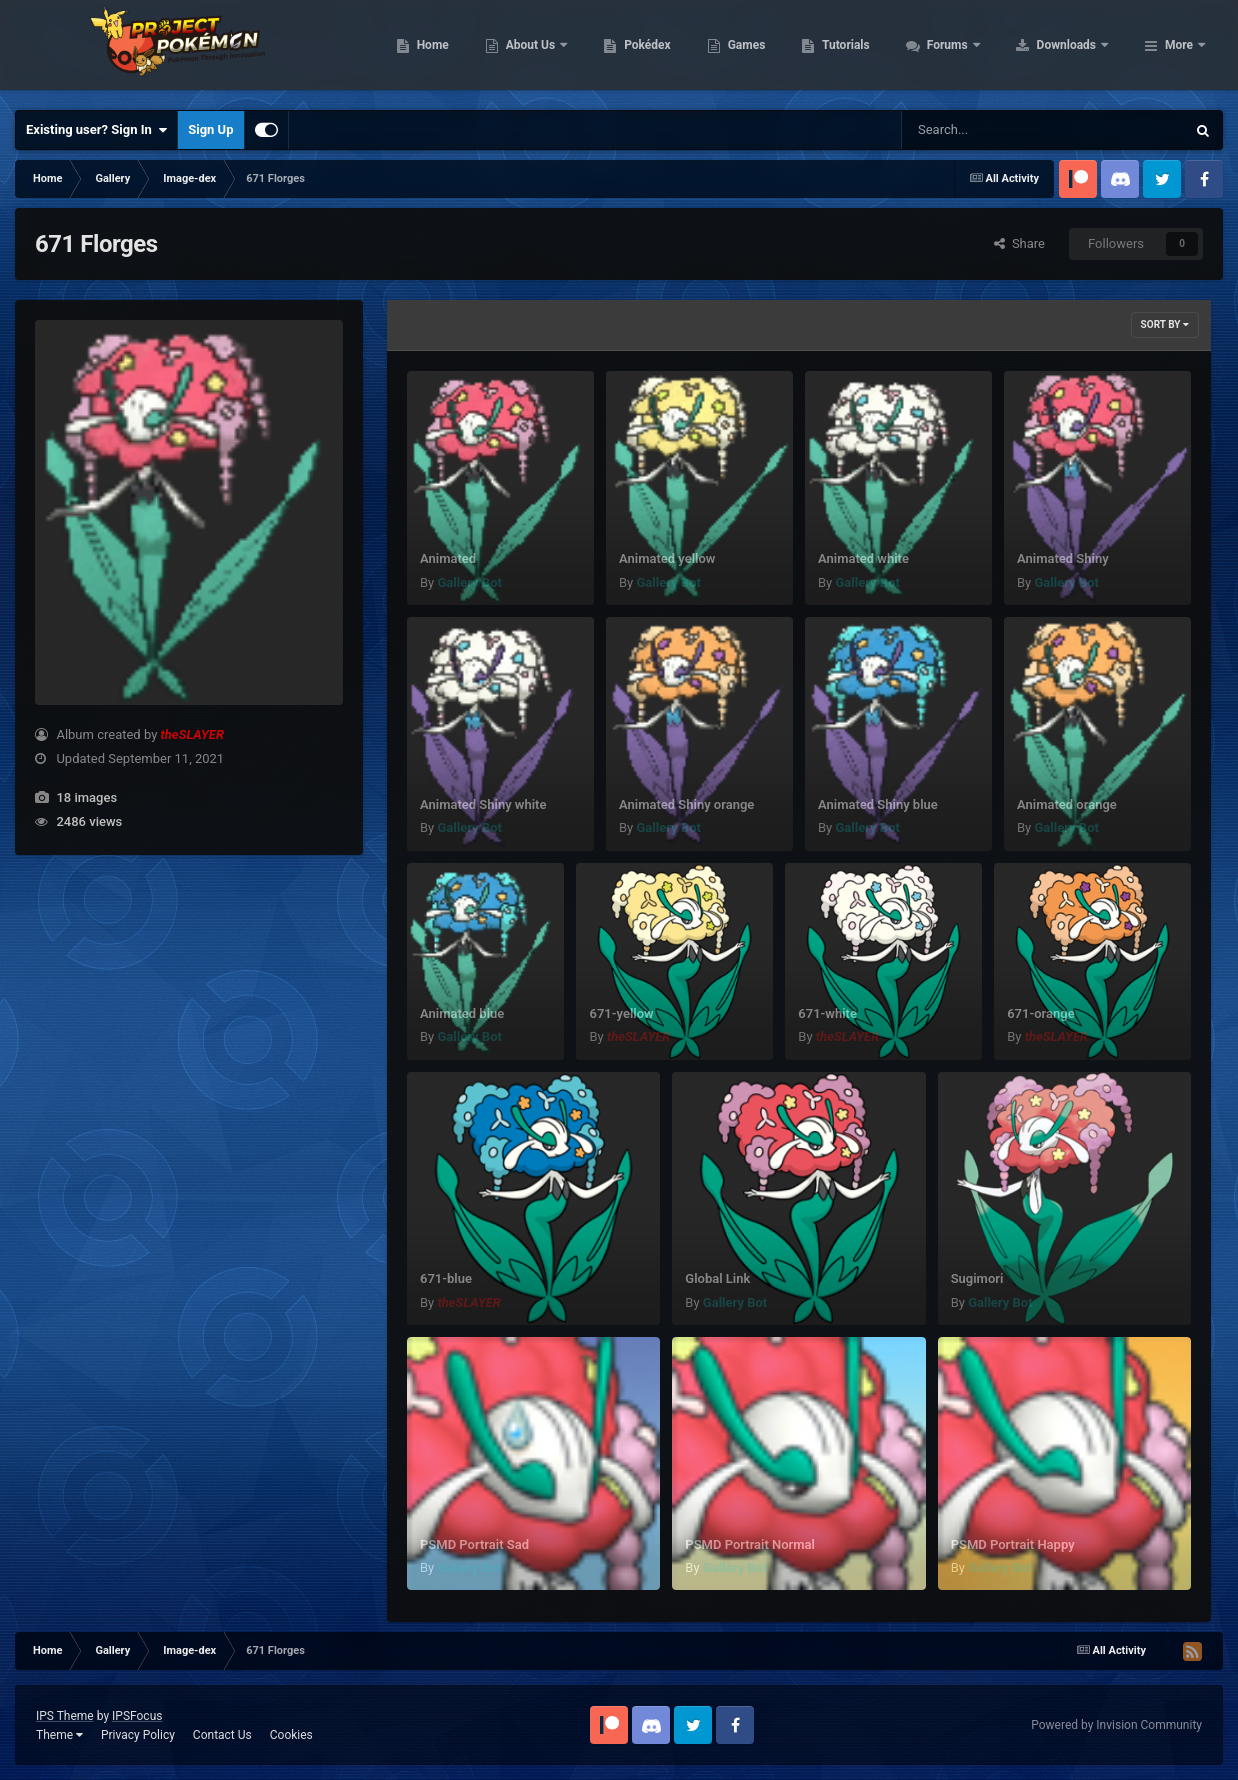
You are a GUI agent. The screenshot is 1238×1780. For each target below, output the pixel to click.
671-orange (1041, 1013)
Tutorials (973, 50)
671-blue (446, 1278)
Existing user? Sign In (96, 130)
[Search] (993, 130)
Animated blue (462, 1013)
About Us (658, 50)
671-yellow (621, 1013)
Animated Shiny (1063, 558)
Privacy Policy (138, 1735)
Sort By (1165, 324)
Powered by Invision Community (1116, 1725)
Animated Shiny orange (686, 804)
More (1179, 50)
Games (873, 50)
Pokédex (775, 50)
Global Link (717, 1278)
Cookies (291, 1735)
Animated (448, 558)
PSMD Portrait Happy (1013, 1544)
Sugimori (977, 1278)
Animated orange (1067, 804)
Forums (1075, 50)
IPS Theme (65, 1716)
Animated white (863, 558)
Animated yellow (667, 558)
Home (559, 50)
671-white (827, 1013)
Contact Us (222, 1735)
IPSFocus (137, 1716)
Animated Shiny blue (878, 804)
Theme (59, 1735)
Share (1019, 243)
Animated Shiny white (483, 804)
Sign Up (210, 129)
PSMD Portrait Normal (750, 1544)
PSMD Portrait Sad (474, 1544)
